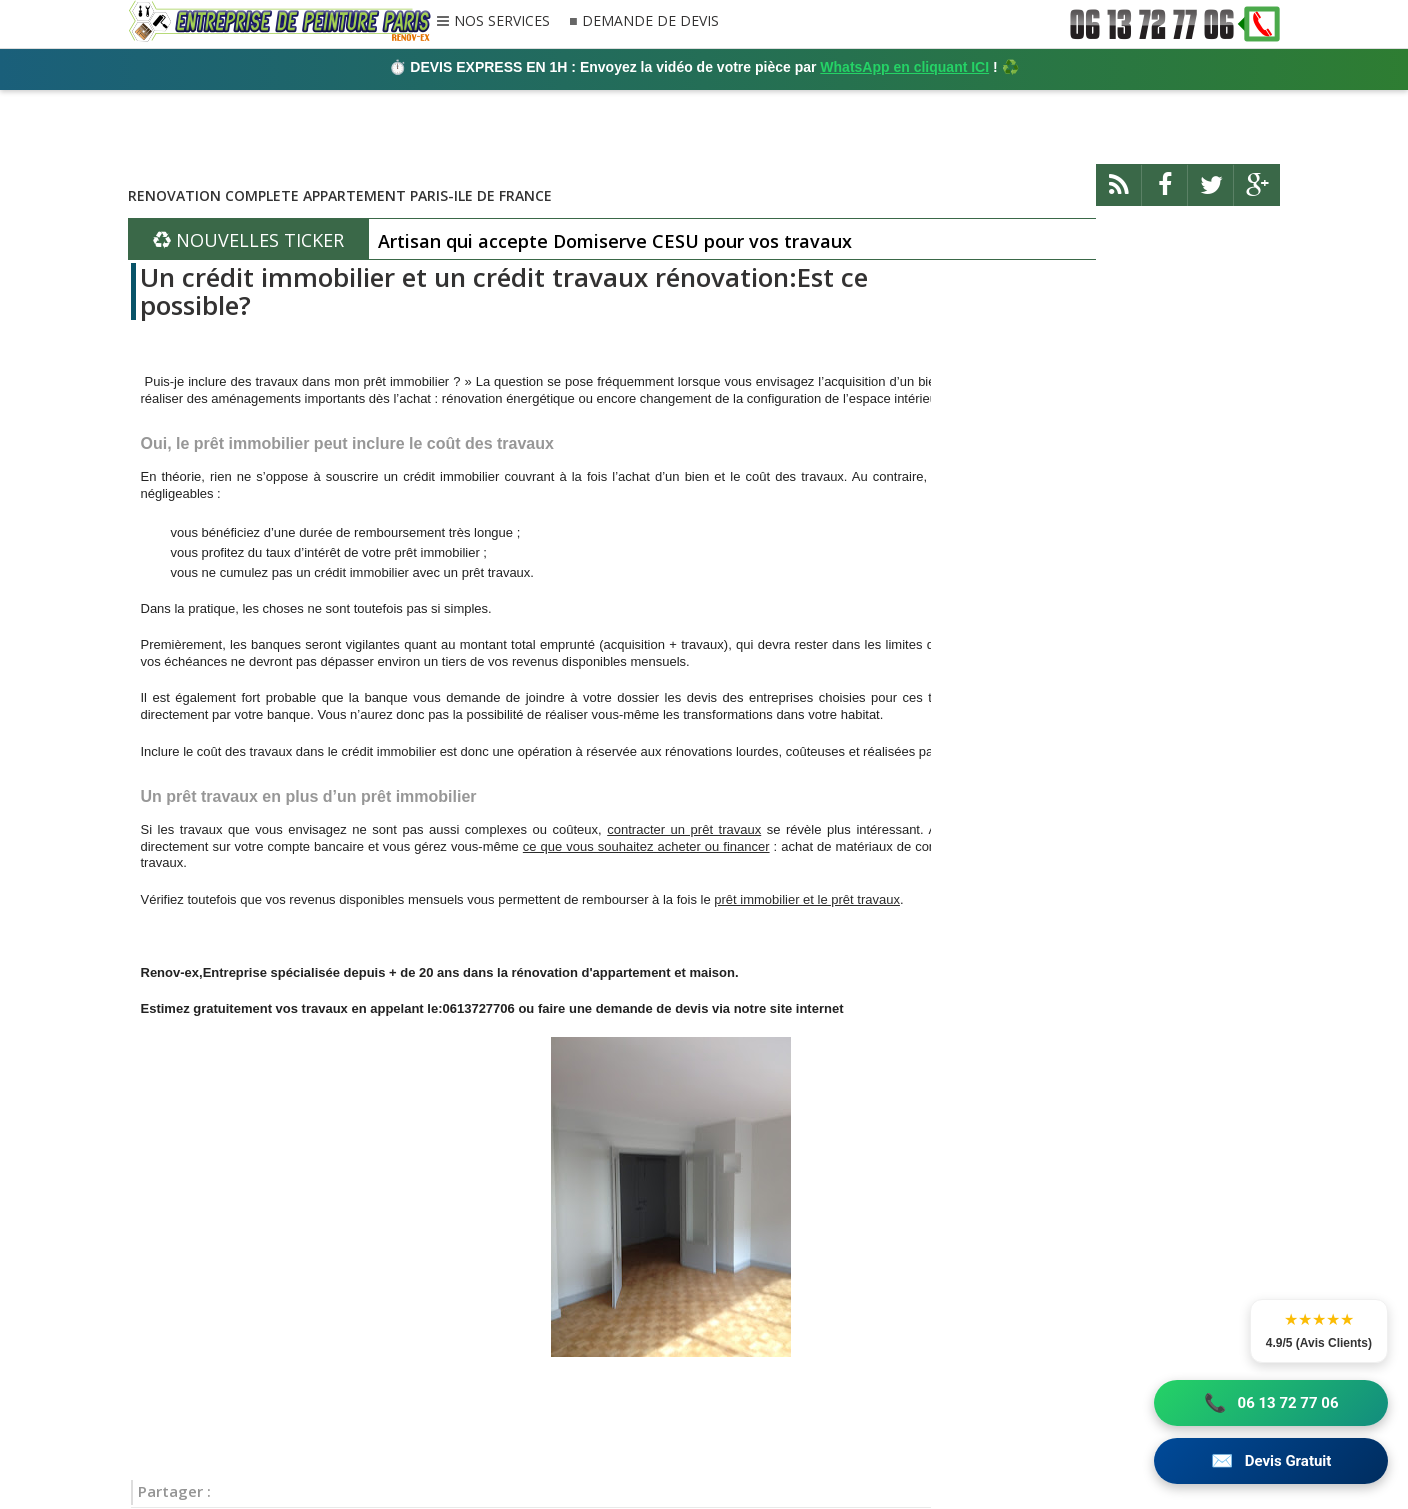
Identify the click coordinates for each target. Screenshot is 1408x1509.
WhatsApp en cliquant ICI (904, 67)
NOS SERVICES (502, 22)
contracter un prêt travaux (684, 829)
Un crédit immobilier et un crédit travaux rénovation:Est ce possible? (504, 291)
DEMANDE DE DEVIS (650, 21)
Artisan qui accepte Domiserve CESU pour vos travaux (615, 241)
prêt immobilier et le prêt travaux (807, 899)
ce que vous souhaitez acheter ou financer (646, 846)
